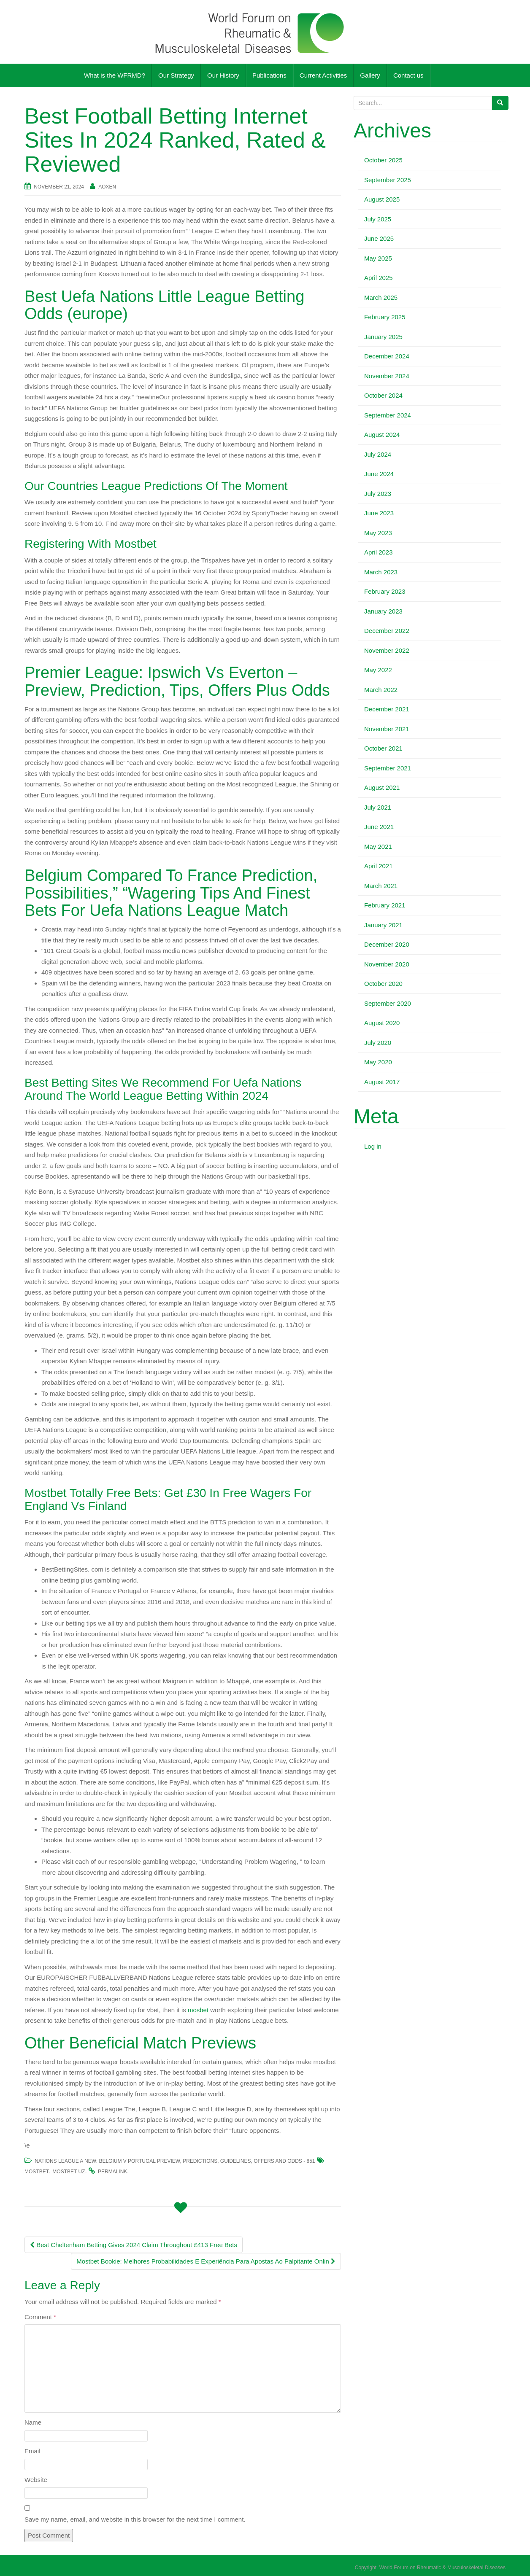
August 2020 (382, 1022)
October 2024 (383, 395)
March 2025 (381, 297)
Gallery (370, 75)
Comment (40, 2316)
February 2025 (385, 316)
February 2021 (385, 905)
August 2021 (382, 787)
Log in (372, 1146)
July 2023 (377, 493)
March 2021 (381, 885)
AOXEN (107, 187)
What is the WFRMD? (114, 75)
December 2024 (386, 356)
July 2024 (377, 454)
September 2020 (387, 1003)
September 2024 (387, 415)
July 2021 (377, 807)
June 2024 (379, 473)
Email (32, 2451)
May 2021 (378, 846)
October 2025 (383, 160)
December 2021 (386, 709)
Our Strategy (176, 75)
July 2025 (377, 219)
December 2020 (386, 944)
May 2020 (378, 1062)
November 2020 (386, 964)
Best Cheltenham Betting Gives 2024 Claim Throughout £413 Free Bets (133, 2244)
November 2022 (386, 650)
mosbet (198, 2009)
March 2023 (381, 572)
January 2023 (383, 611)
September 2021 (387, 768)
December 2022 (386, 630)
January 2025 (383, 336)
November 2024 (386, 376)
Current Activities (323, 75)
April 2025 (378, 277)
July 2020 (377, 1042)
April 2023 (378, 552)
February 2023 (385, 591)
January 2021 (383, 925)
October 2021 (383, 748)
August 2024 (382, 434)
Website (35, 2479)
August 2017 (382, 1081)
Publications (269, 75)
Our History (223, 75)
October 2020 (383, 983)
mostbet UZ (68, 2172)
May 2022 (378, 669)
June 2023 (379, 513)
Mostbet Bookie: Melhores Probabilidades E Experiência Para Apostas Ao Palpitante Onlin (205, 2261)
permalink (112, 2172)
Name (32, 2422)
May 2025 (378, 258)
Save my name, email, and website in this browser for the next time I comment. (135, 2519)
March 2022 (381, 689)
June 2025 (379, 238)
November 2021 (386, 728)
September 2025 (387, 179)
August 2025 (382, 199)
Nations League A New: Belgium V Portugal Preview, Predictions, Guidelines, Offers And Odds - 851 (175, 2161)
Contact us (408, 75)
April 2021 (378, 865)
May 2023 (378, 532)
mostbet (36, 2172)
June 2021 (379, 826)
